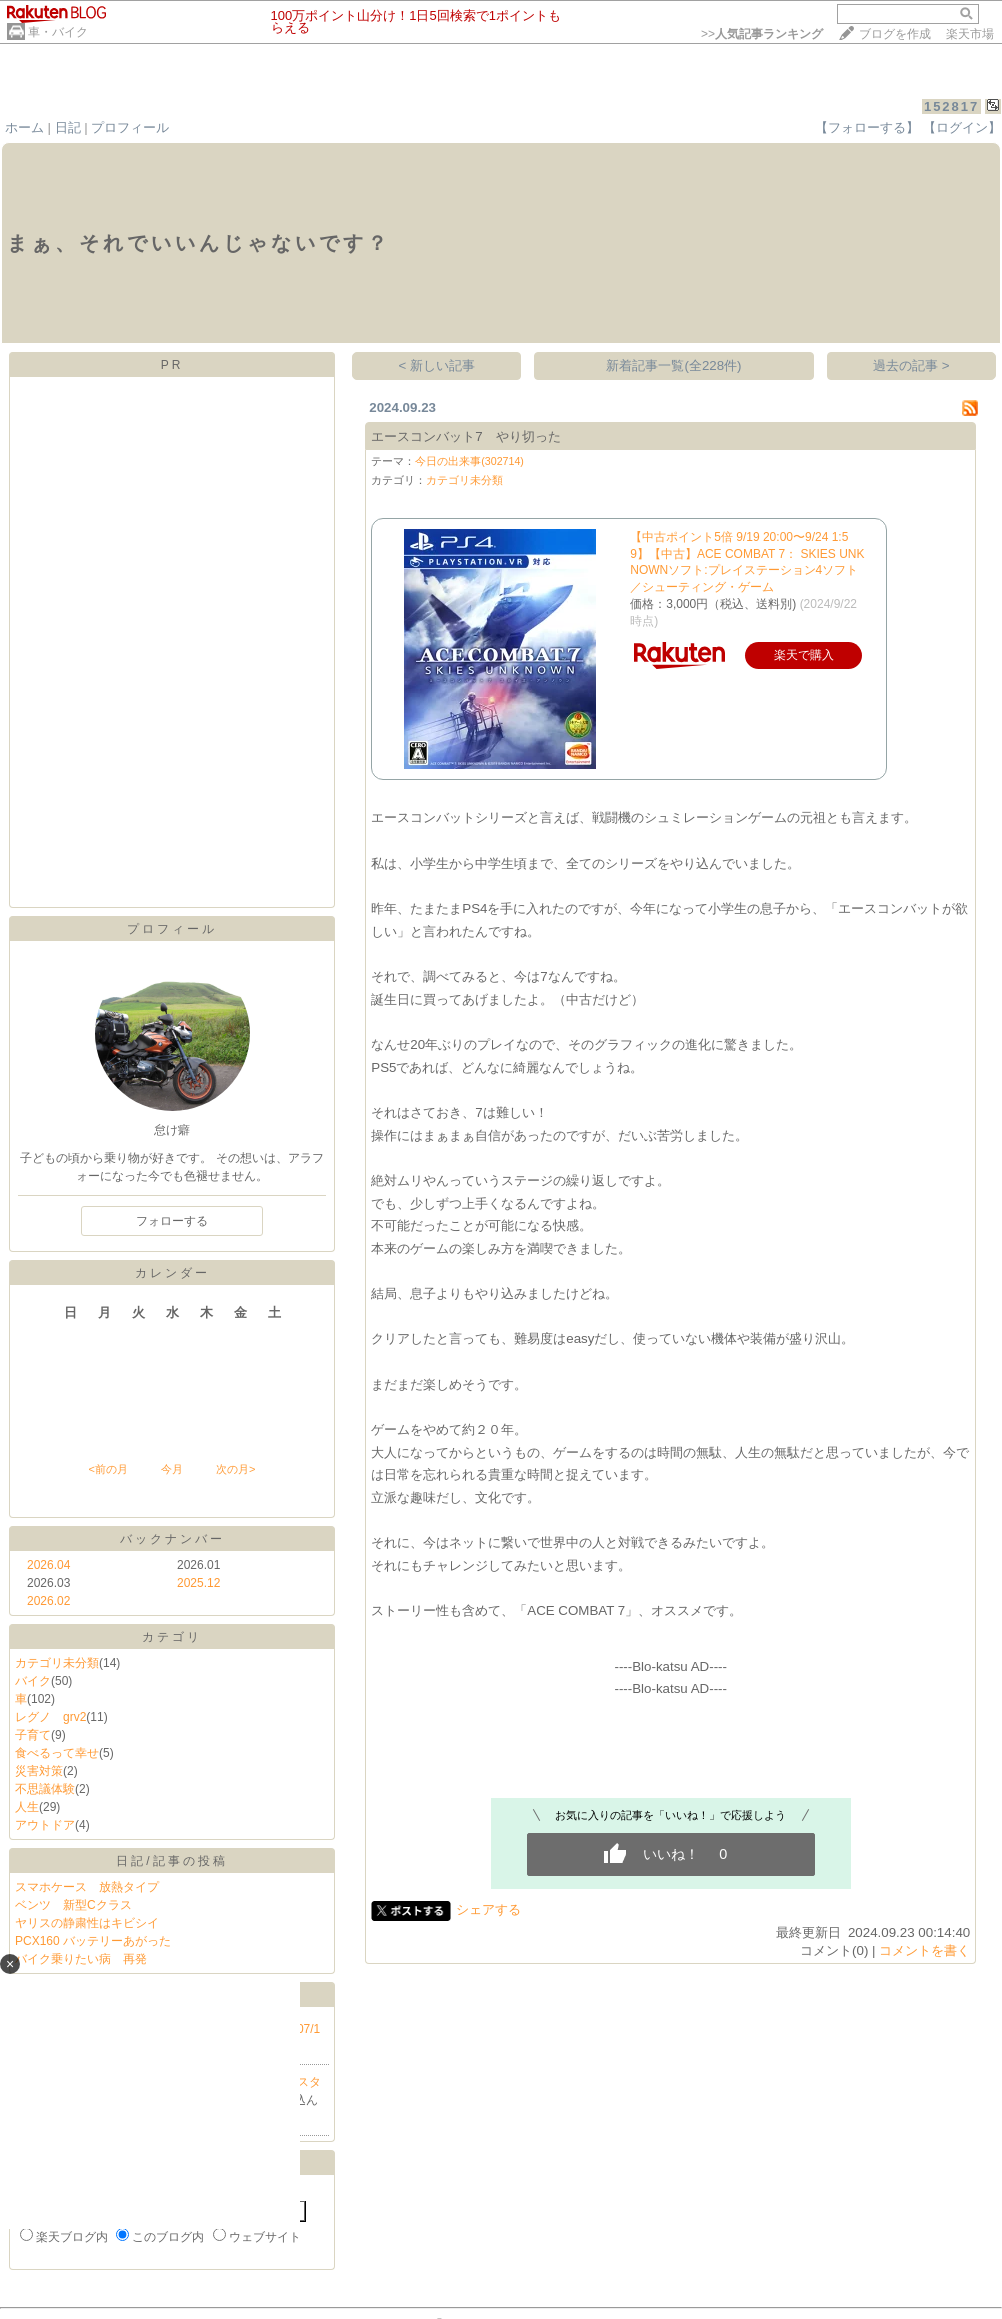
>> (762, 34)
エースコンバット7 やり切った (465, 436)
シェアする (488, 1909)
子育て (33, 1735)
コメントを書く (924, 1950)
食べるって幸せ (57, 1753)
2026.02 (48, 1601)
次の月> (235, 1469)
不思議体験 (45, 1789)
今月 (172, 1469)
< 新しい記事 (437, 365)
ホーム (24, 127)
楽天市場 (970, 34)
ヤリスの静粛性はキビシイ (87, 1923)
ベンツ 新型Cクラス (73, 1905)
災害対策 (39, 1771)
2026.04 (48, 1565)
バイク (33, 1681)
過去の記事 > (911, 365)
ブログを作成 (895, 34)
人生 (27, 1807)
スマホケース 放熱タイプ (87, 1887)
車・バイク (58, 32)
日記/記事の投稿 (171, 1861)
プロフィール (130, 127)
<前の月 (107, 1469)
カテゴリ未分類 (57, 1663)
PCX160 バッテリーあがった (93, 1941)
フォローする (172, 1221)
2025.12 (198, 1583)
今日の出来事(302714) (469, 461)
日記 (68, 127)
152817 (951, 106)
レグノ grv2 (50, 1717)
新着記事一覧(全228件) (673, 365)
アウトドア (45, 1825)
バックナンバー (172, 1539)
